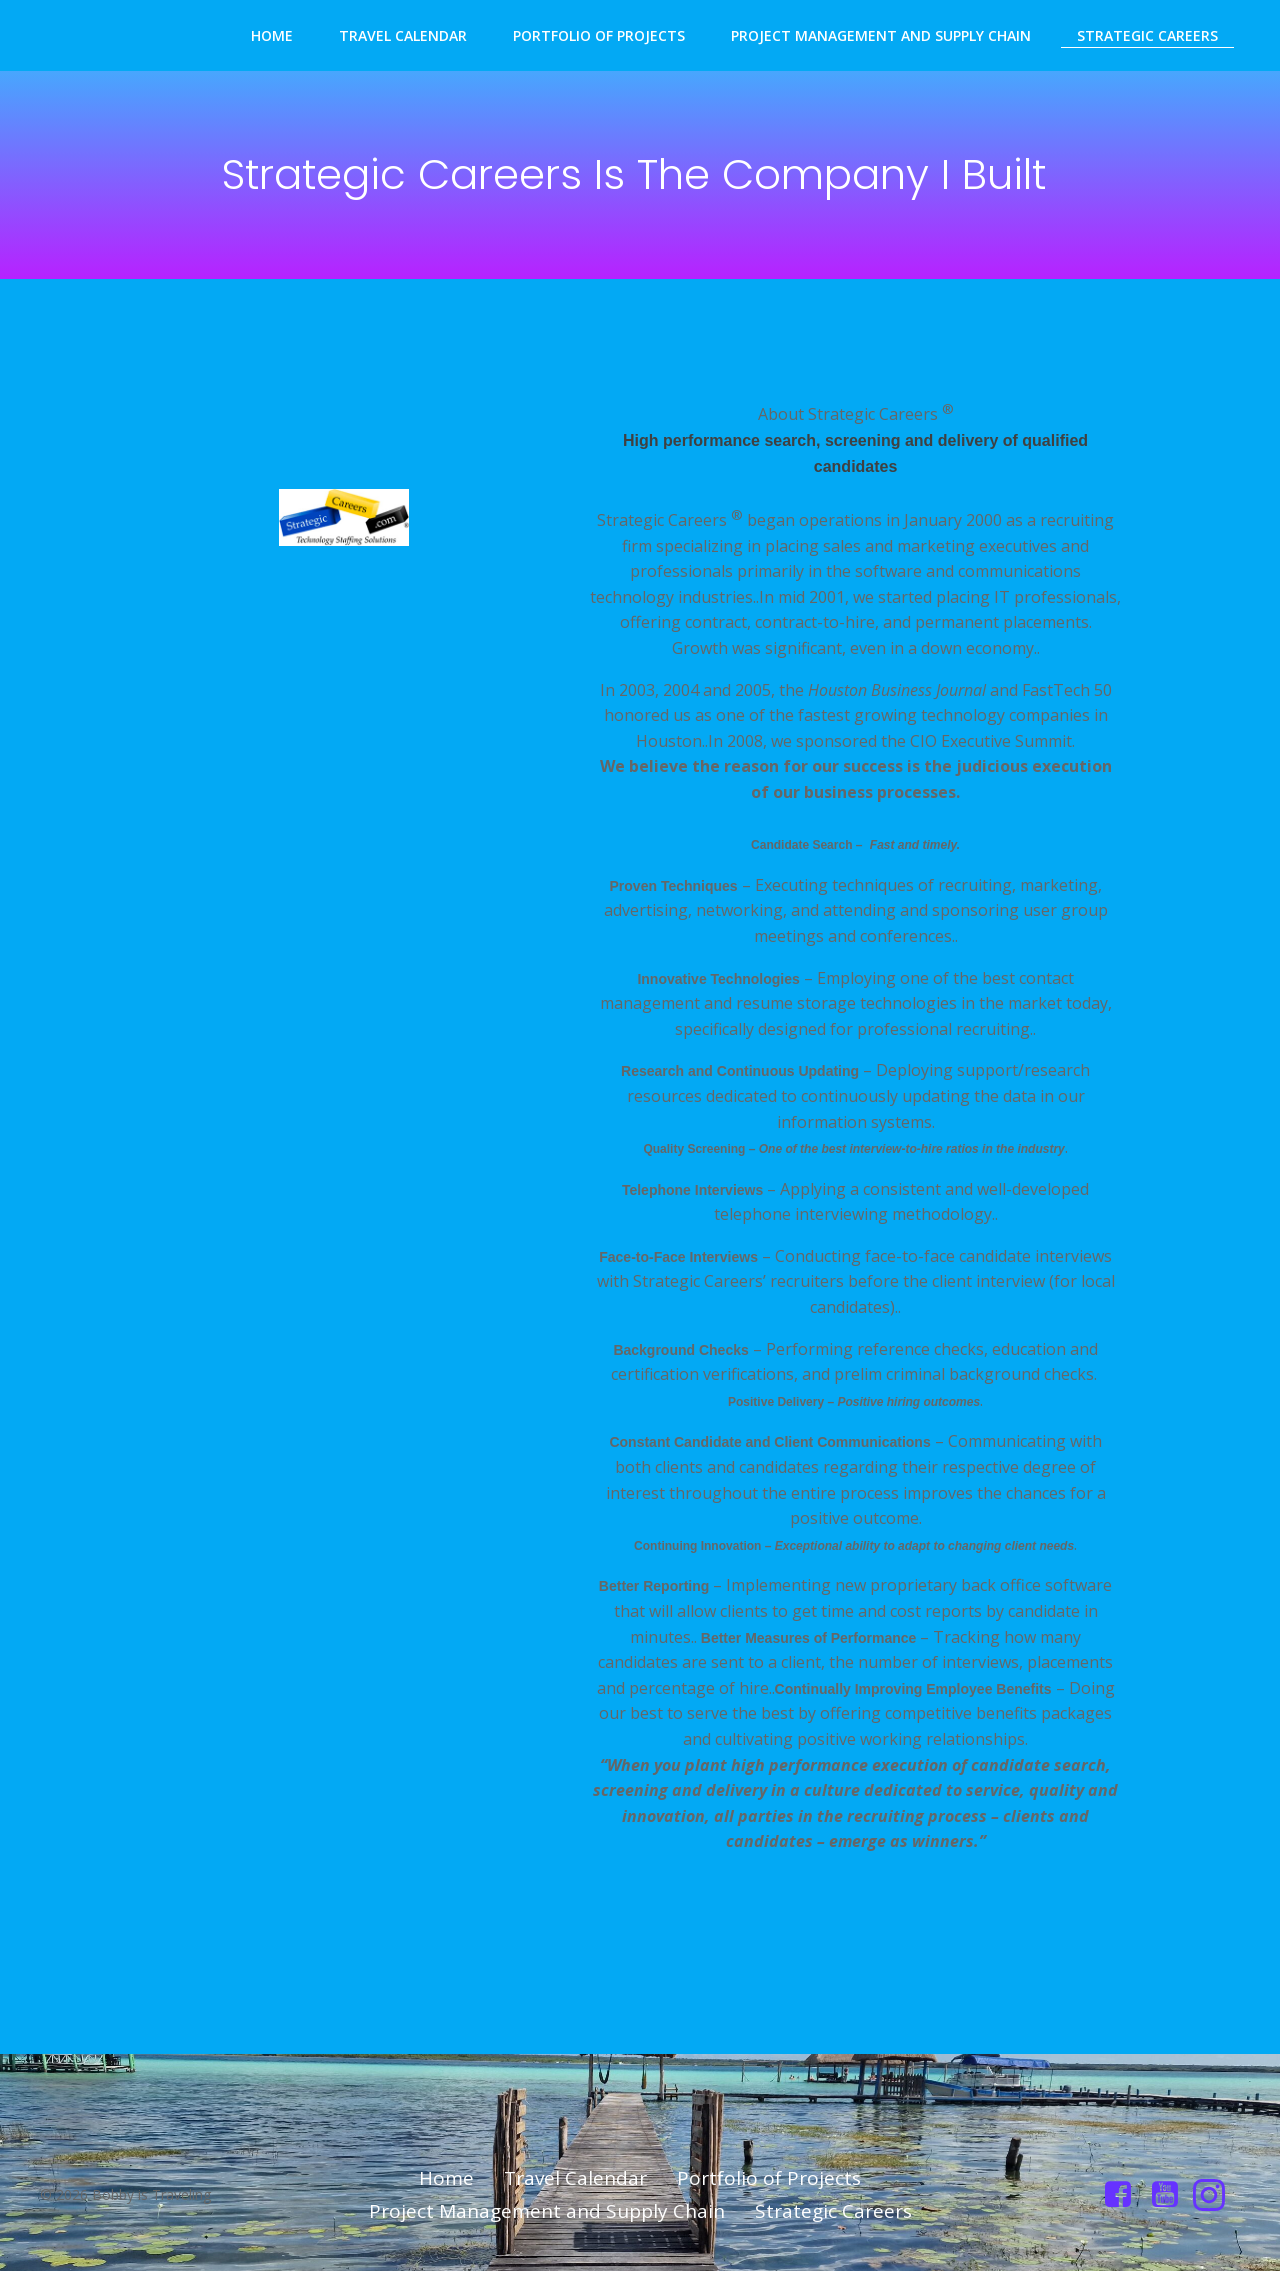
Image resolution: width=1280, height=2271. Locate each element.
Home (272, 35)
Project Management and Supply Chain (881, 35)
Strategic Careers (1147, 35)
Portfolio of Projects (599, 35)
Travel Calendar (403, 35)
